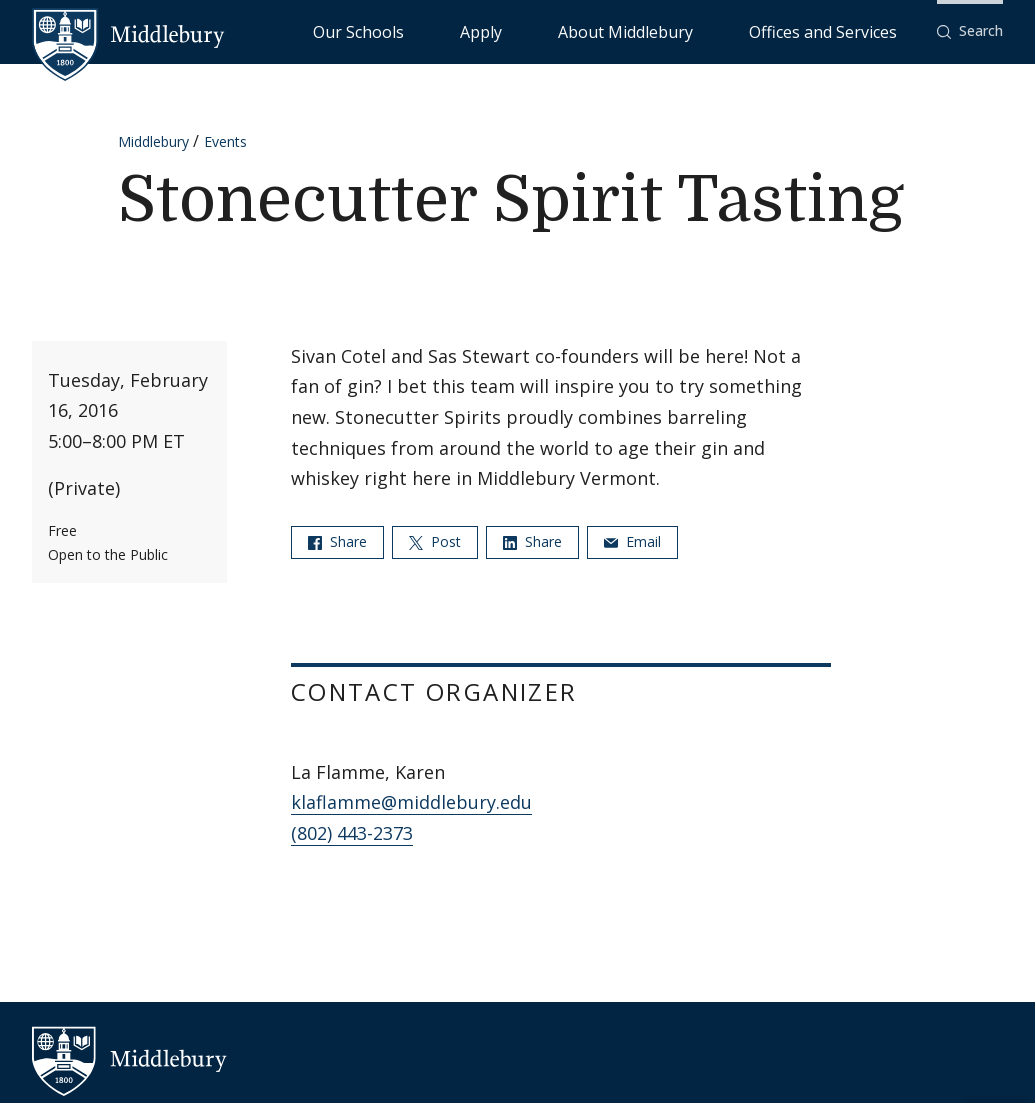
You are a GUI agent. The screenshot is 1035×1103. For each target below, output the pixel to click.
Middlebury (153, 141)
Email (632, 541)
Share (337, 541)
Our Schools (520, 30)
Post (435, 541)
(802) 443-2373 (352, 833)
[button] (970, 31)
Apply (601, 30)
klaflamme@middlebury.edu (411, 802)
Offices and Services (847, 30)
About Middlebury (700, 30)
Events (225, 141)
